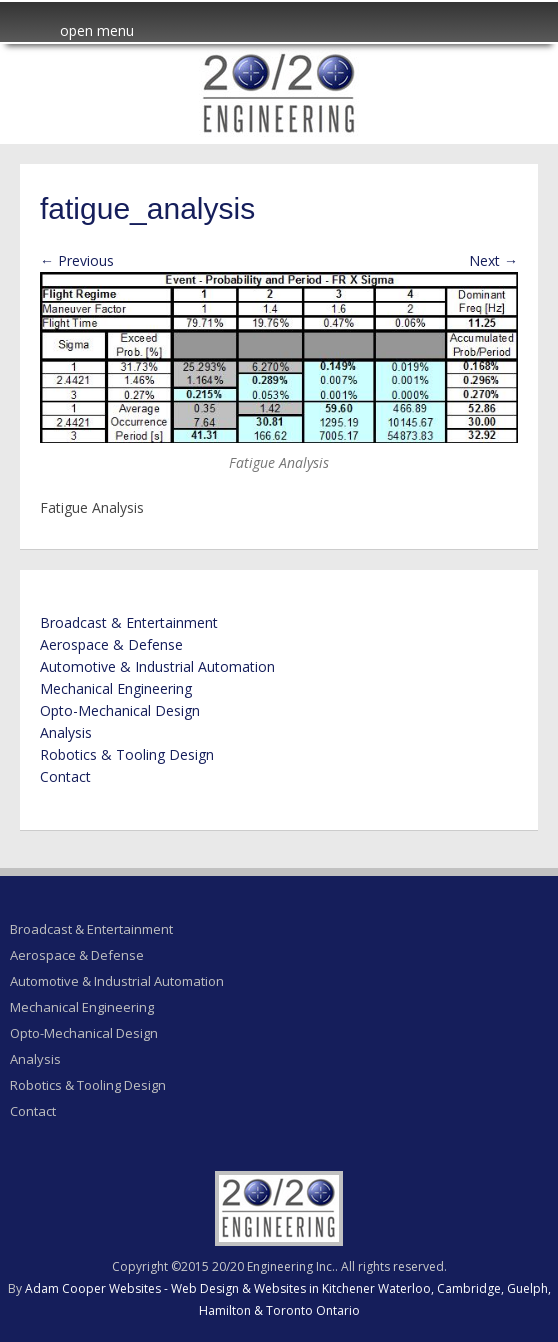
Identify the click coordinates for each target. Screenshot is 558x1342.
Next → (493, 260)
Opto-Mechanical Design (120, 710)
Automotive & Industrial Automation (157, 666)
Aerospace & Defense (111, 644)
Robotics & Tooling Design (127, 754)
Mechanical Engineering (116, 688)
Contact (65, 776)
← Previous (77, 260)
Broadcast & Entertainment (129, 622)
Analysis (66, 732)
